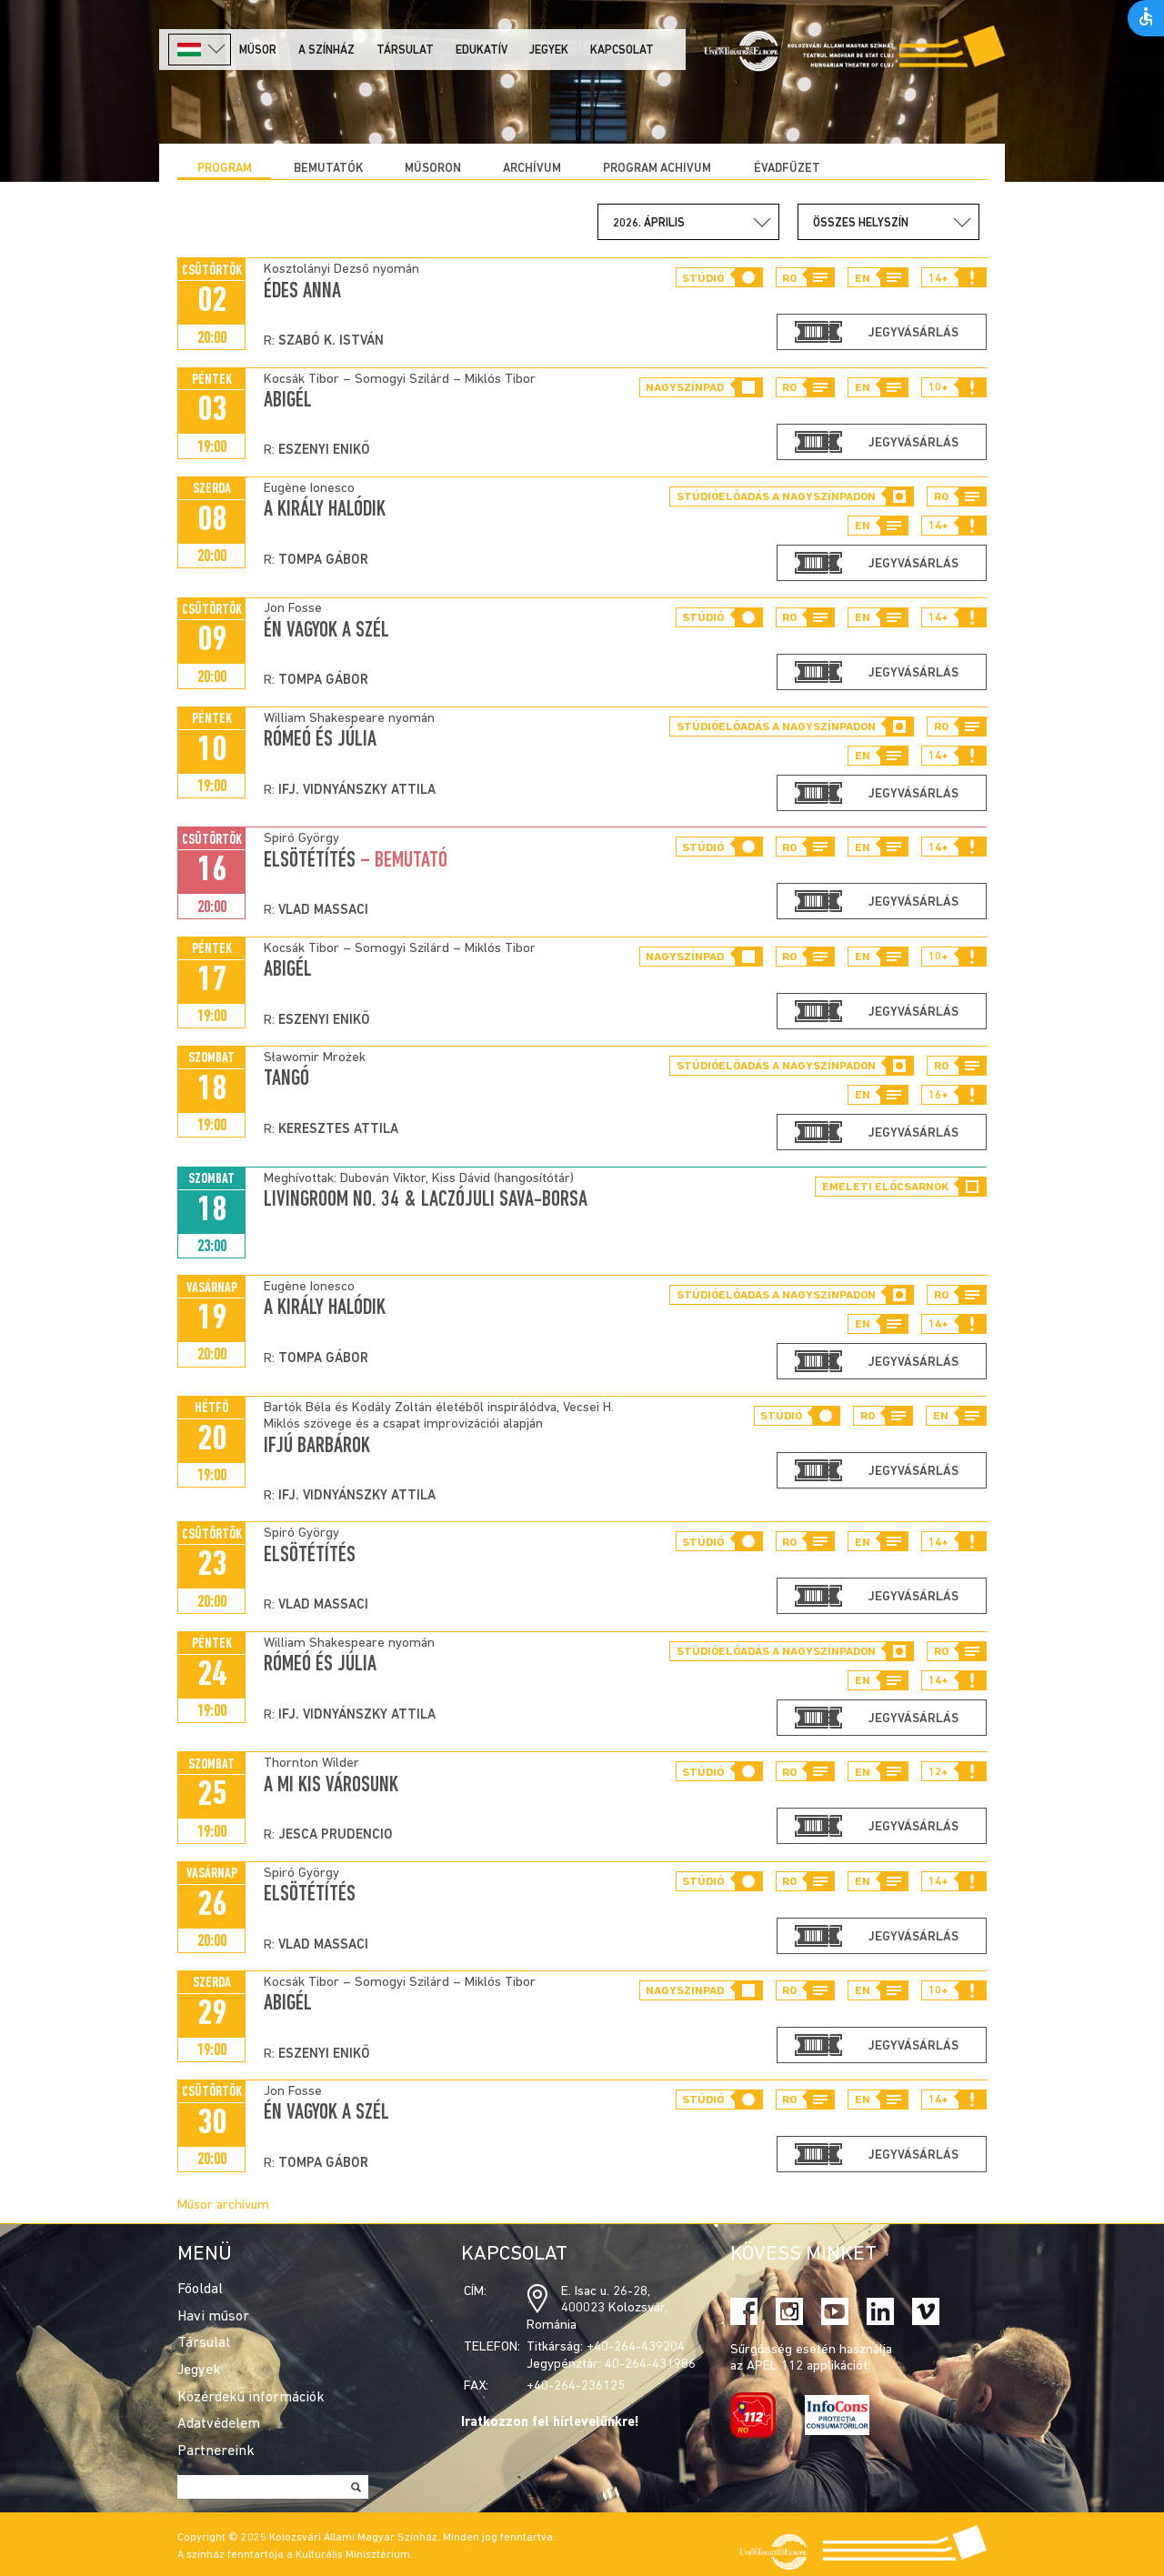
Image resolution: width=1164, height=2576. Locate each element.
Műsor (257, 50)
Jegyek (548, 50)
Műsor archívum (223, 2205)
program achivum (657, 169)
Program (224, 169)
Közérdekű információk (251, 2398)
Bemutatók (328, 169)
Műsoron (433, 169)
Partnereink (216, 2451)
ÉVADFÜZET (787, 169)
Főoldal (200, 2289)
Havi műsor (213, 2317)
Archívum (532, 169)
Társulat (405, 50)
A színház (326, 50)
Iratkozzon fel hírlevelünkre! (550, 2423)
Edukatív (481, 50)
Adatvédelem (218, 2424)
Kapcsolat (622, 50)
